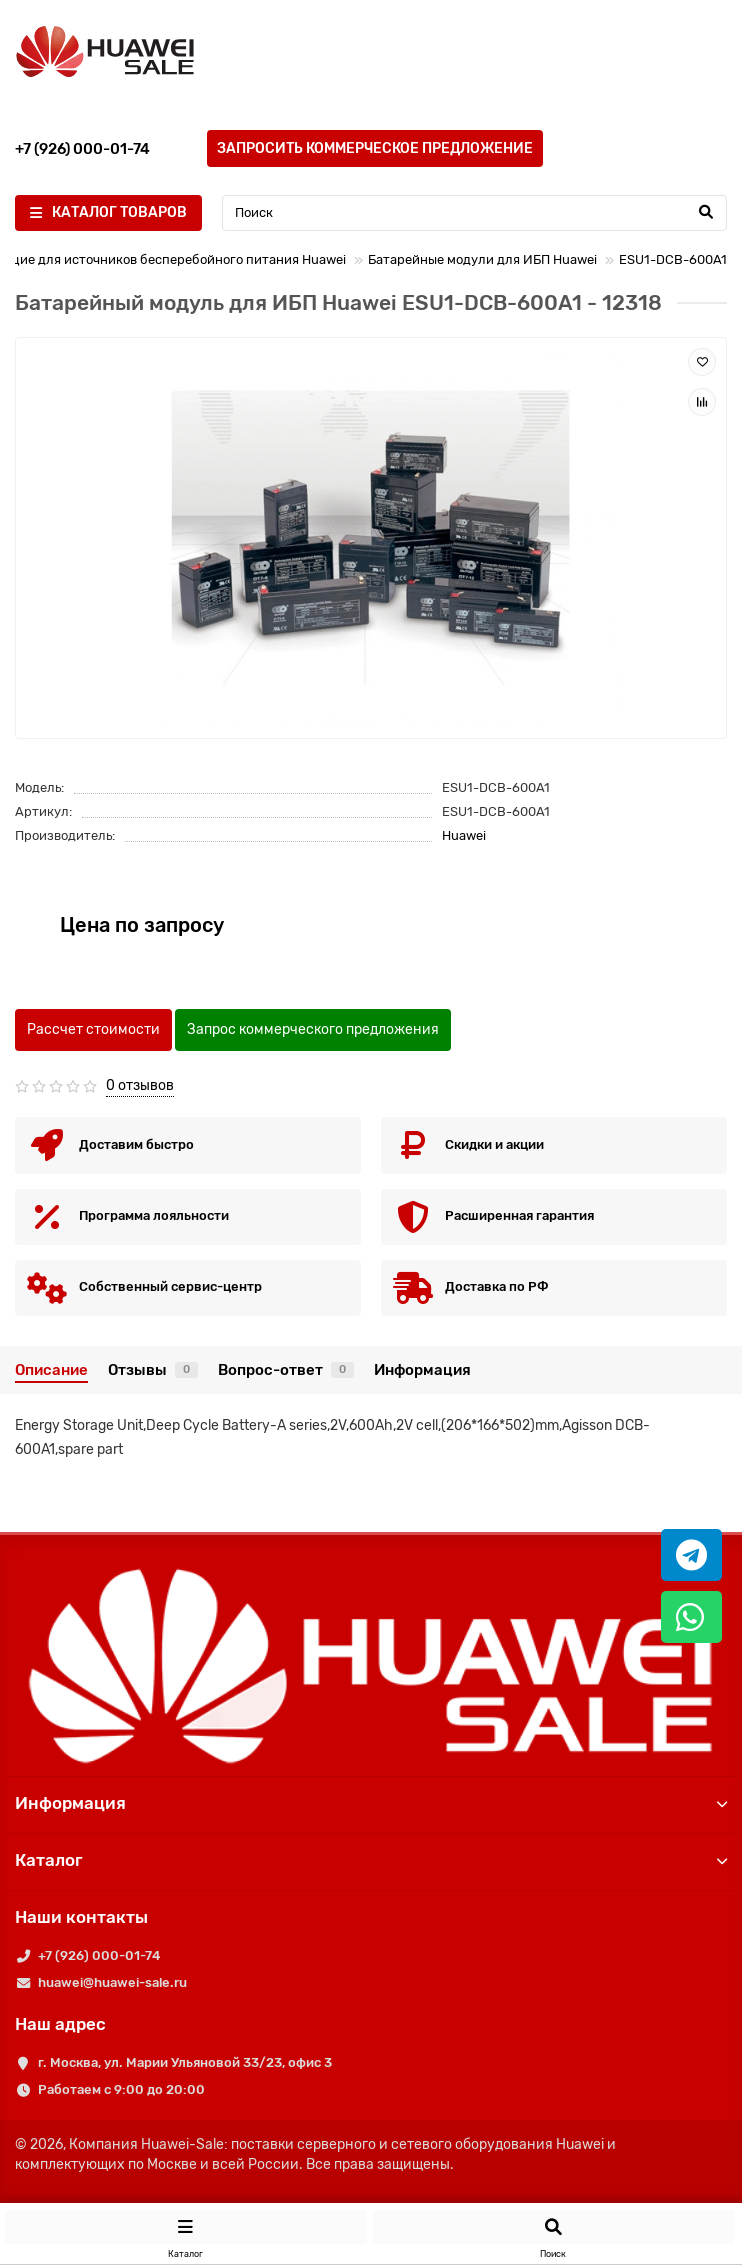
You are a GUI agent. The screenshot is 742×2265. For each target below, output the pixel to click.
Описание (51, 1370)
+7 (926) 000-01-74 (99, 1955)
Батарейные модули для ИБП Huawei (482, 259)
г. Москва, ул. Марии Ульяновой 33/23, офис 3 (185, 2062)
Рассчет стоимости (93, 1029)
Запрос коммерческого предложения (313, 1029)
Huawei (464, 835)
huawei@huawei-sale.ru (112, 1982)
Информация (422, 1370)
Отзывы (153, 1370)
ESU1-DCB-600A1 (673, 259)
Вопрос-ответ (286, 1370)
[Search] (474, 213)
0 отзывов (140, 1085)
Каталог (371, 1860)
